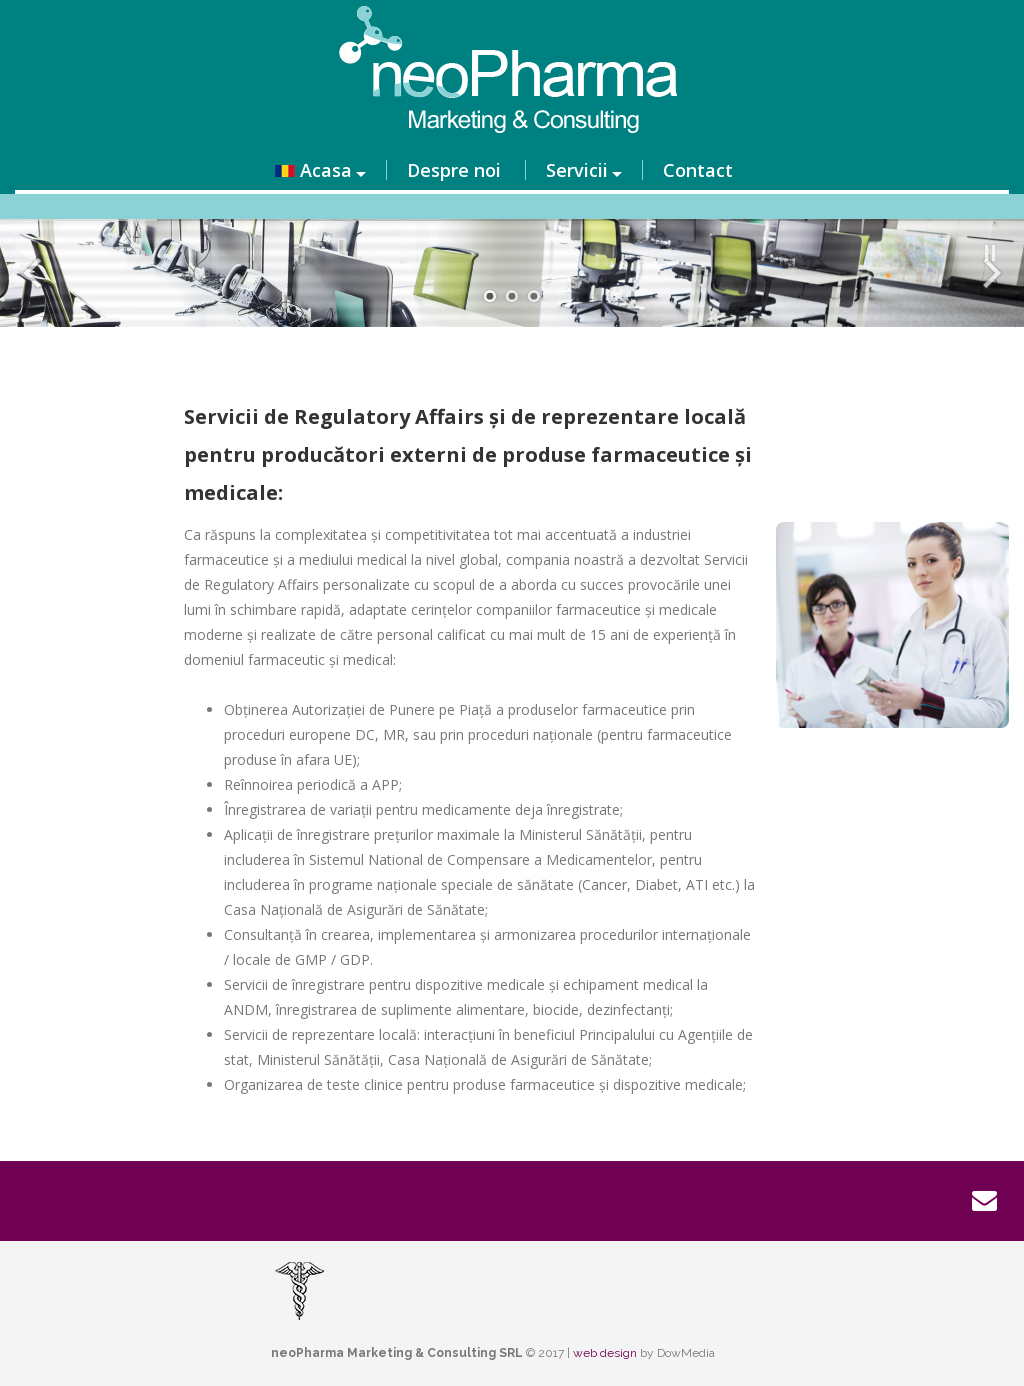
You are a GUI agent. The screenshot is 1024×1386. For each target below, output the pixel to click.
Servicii (577, 170)
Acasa (313, 170)
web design (605, 1353)
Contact (698, 170)
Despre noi (454, 170)
